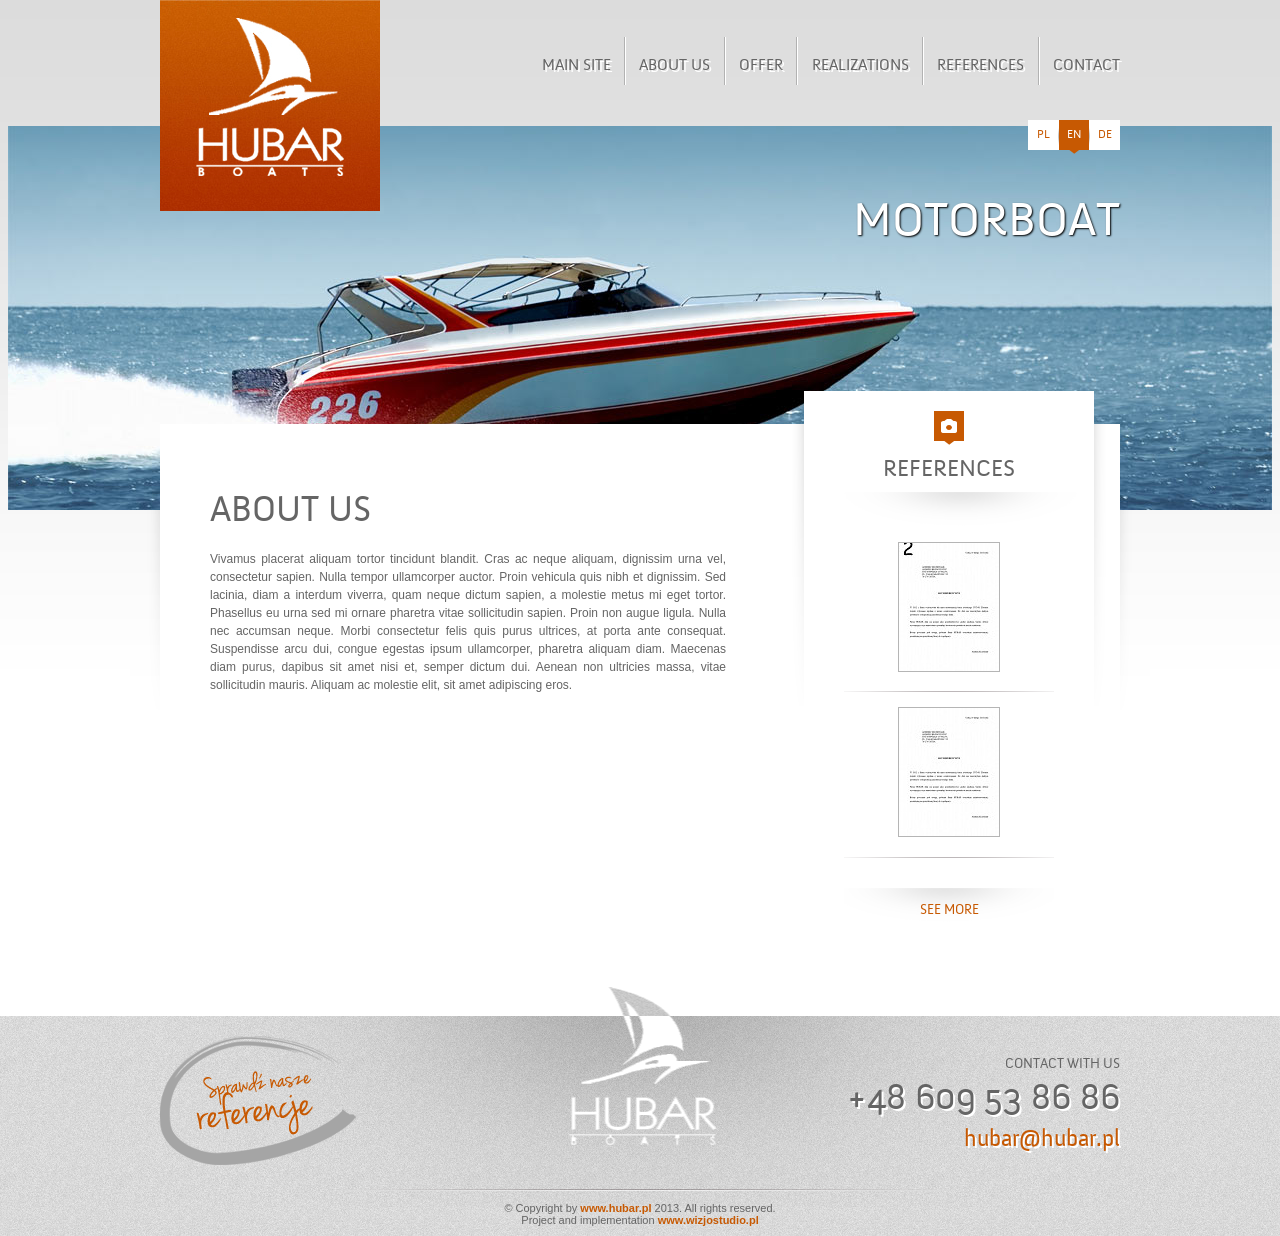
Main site (576, 66)
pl (1043, 135)
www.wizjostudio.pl (708, 1220)
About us (674, 66)
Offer (761, 66)
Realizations (860, 66)
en (1074, 139)
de (1105, 135)
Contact (1086, 66)
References (980, 66)
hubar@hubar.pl (1042, 1140)
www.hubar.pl (615, 1208)
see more (949, 910)
